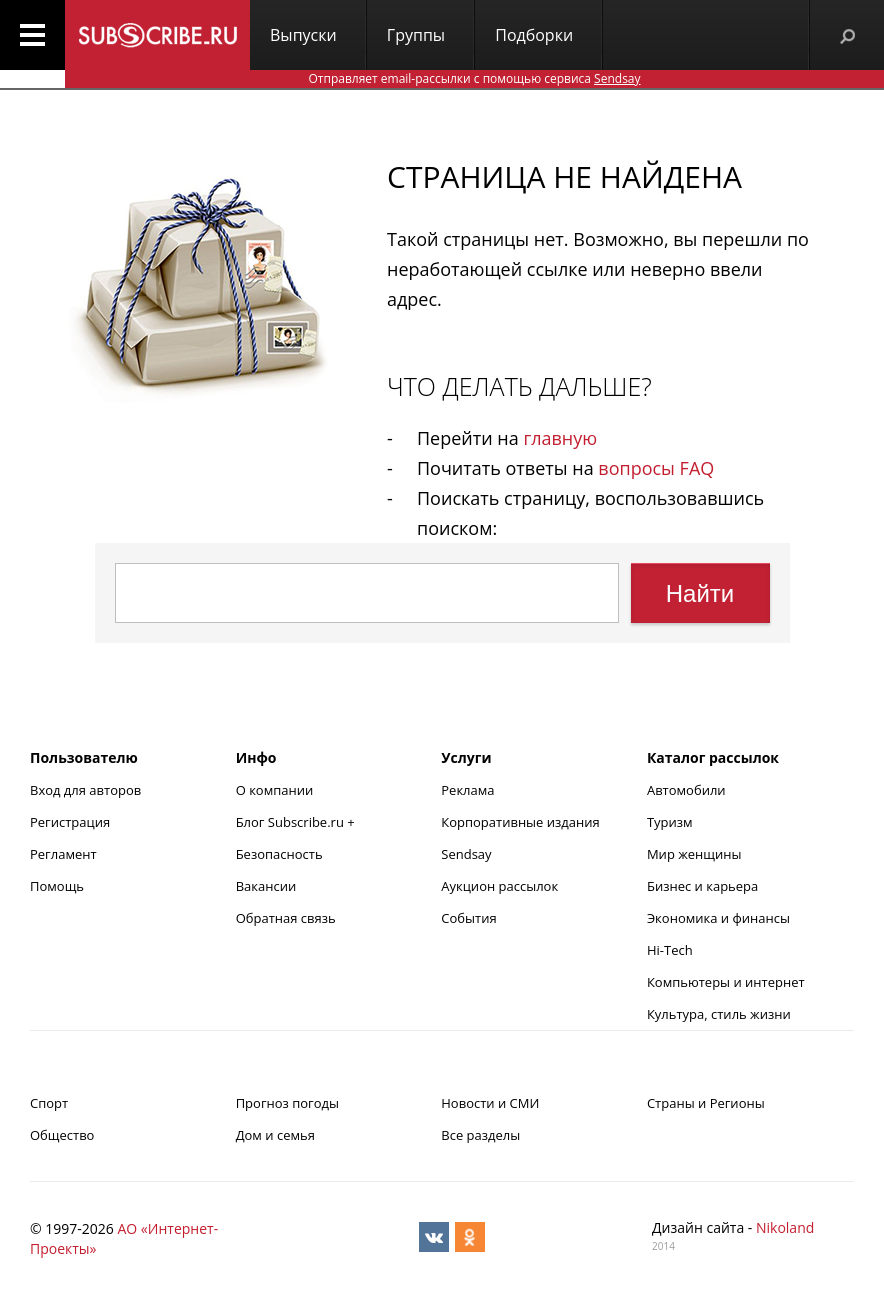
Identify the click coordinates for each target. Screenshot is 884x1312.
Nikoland (785, 1227)
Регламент (63, 854)
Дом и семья (275, 1135)
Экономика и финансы (718, 918)
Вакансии (266, 886)
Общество (62, 1135)
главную (560, 438)
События (468, 918)
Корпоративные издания (520, 822)
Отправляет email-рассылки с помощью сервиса (474, 78)
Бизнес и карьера (702, 886)
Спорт (49, 1103)
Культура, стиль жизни (719, 1014)
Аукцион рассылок (499, 886)
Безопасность (279, 854)
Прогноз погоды (287, 1103)
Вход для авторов (85, 790)
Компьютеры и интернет (726, 982)
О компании (275, 790)
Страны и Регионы (706, 1103)
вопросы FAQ (656, 468)
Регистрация (70, 822)
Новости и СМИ (490, 1103)
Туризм (670, 822)
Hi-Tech (670, 950)
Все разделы (480, 1135)
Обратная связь (286, 918)
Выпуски (303, 35)
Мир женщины (694, 854)
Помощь (57, 886)
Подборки (534, 35)
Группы (416, 35)
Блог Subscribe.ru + (297, 822)
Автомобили (686, 790)
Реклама (467, 790)
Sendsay (466, 854)
